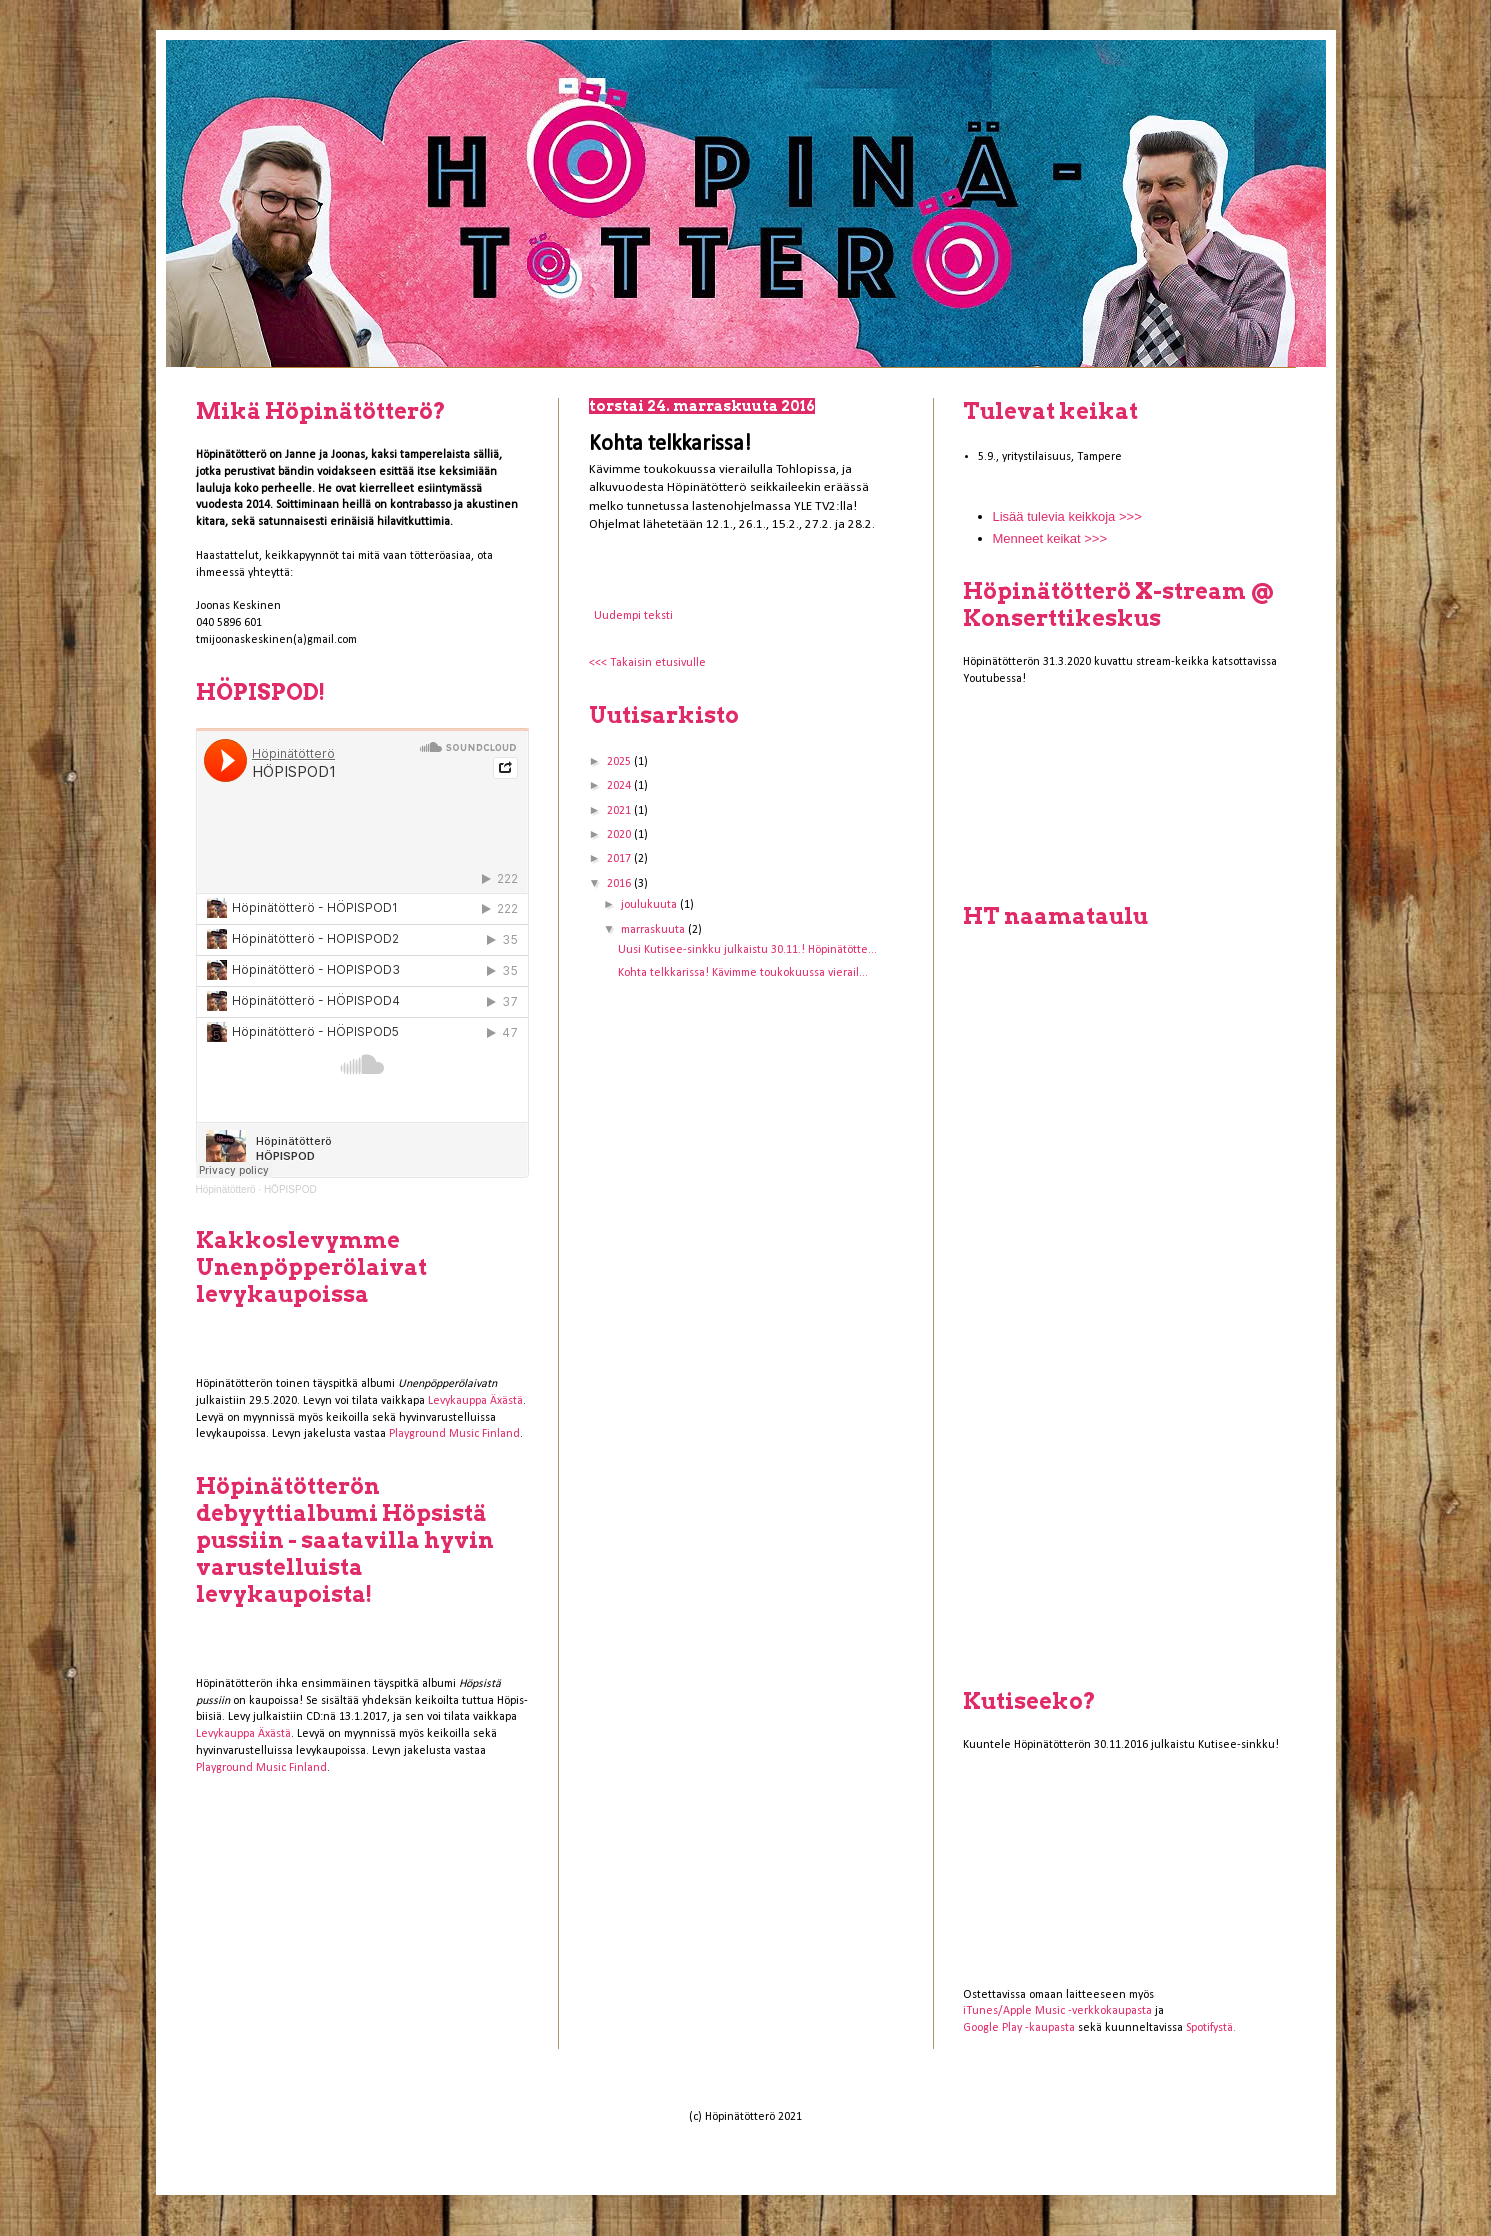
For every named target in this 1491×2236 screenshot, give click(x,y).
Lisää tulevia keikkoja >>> (1067, 516)
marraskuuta (654, 930)
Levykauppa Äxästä (475, 1401)
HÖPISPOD (290, 1189)
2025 (620, 762)
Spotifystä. (1211, 2028)
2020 (620, 835)
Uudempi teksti (633, 616)
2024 (620, 786)
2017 (620, 859)
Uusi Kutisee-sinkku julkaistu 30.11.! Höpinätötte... (747, 950)
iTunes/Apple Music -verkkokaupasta (1057, 2011)
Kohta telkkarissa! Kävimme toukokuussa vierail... (743, 973)
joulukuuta (650, 905)
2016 (620, 884)
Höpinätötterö (226, 1189)
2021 (620, 811)
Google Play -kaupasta (1019, 2028)
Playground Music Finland (454, 1434)
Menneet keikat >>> (1050, 538)
